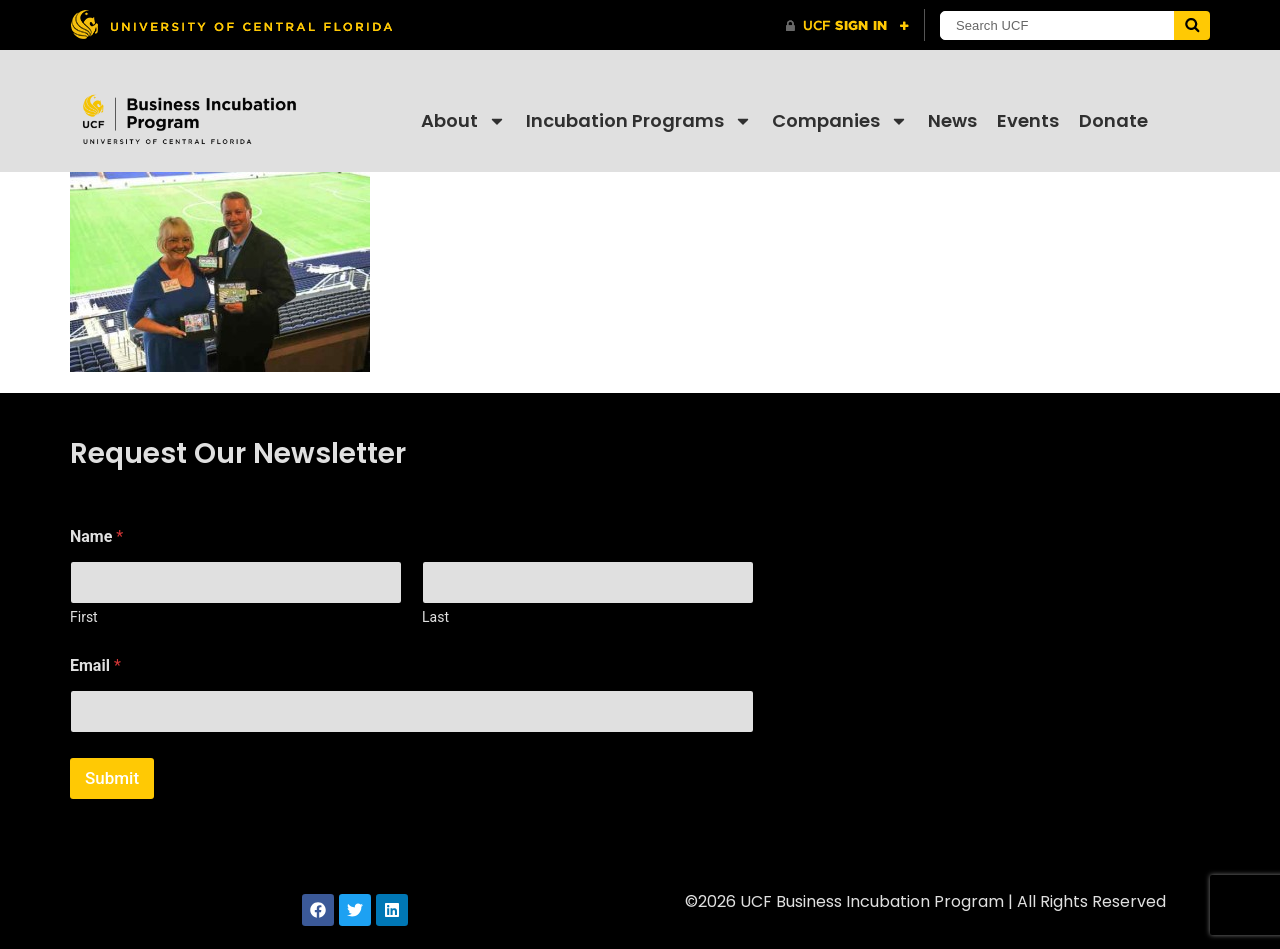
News (952, 120)
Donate (1113, 120)
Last (435, 617)
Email (95, 665)
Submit (112, 778)
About (463, 121)
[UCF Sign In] (847, 26)
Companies (840, 121)
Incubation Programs (639, 121)
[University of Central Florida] (231, 24)
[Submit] (1192, 25)
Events (1028, 120)
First (84, 617)
